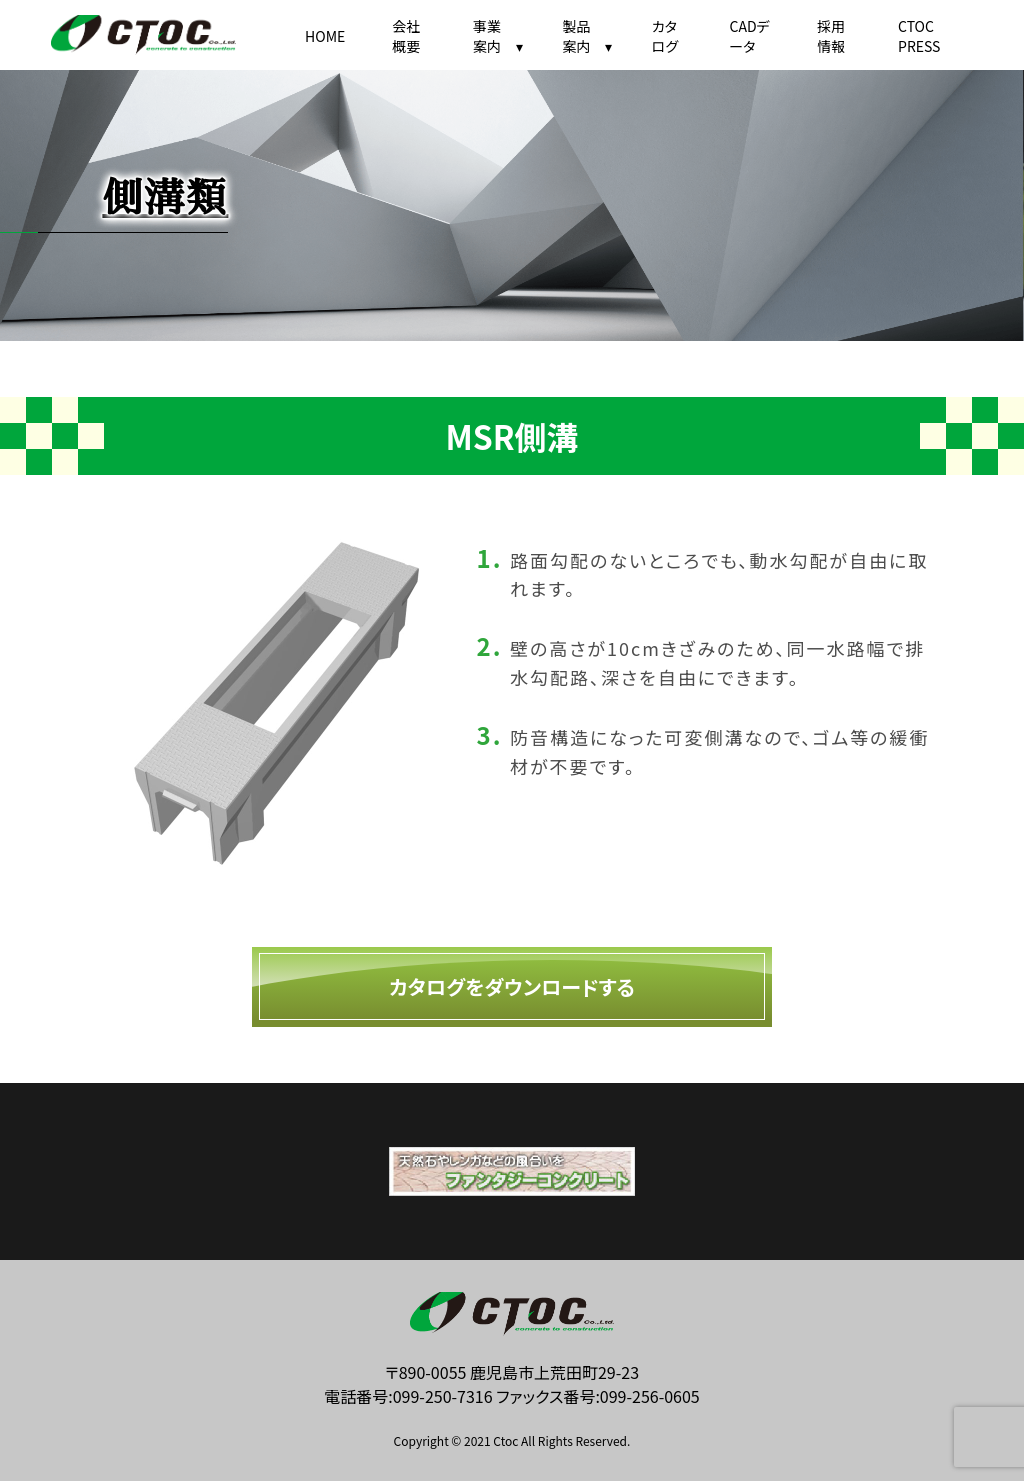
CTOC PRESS (919, 36)
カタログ (665, 36)
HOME (325, 36)
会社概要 (406, 36)
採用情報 (831, 36)
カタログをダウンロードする (512, 986)
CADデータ (749, 36)
